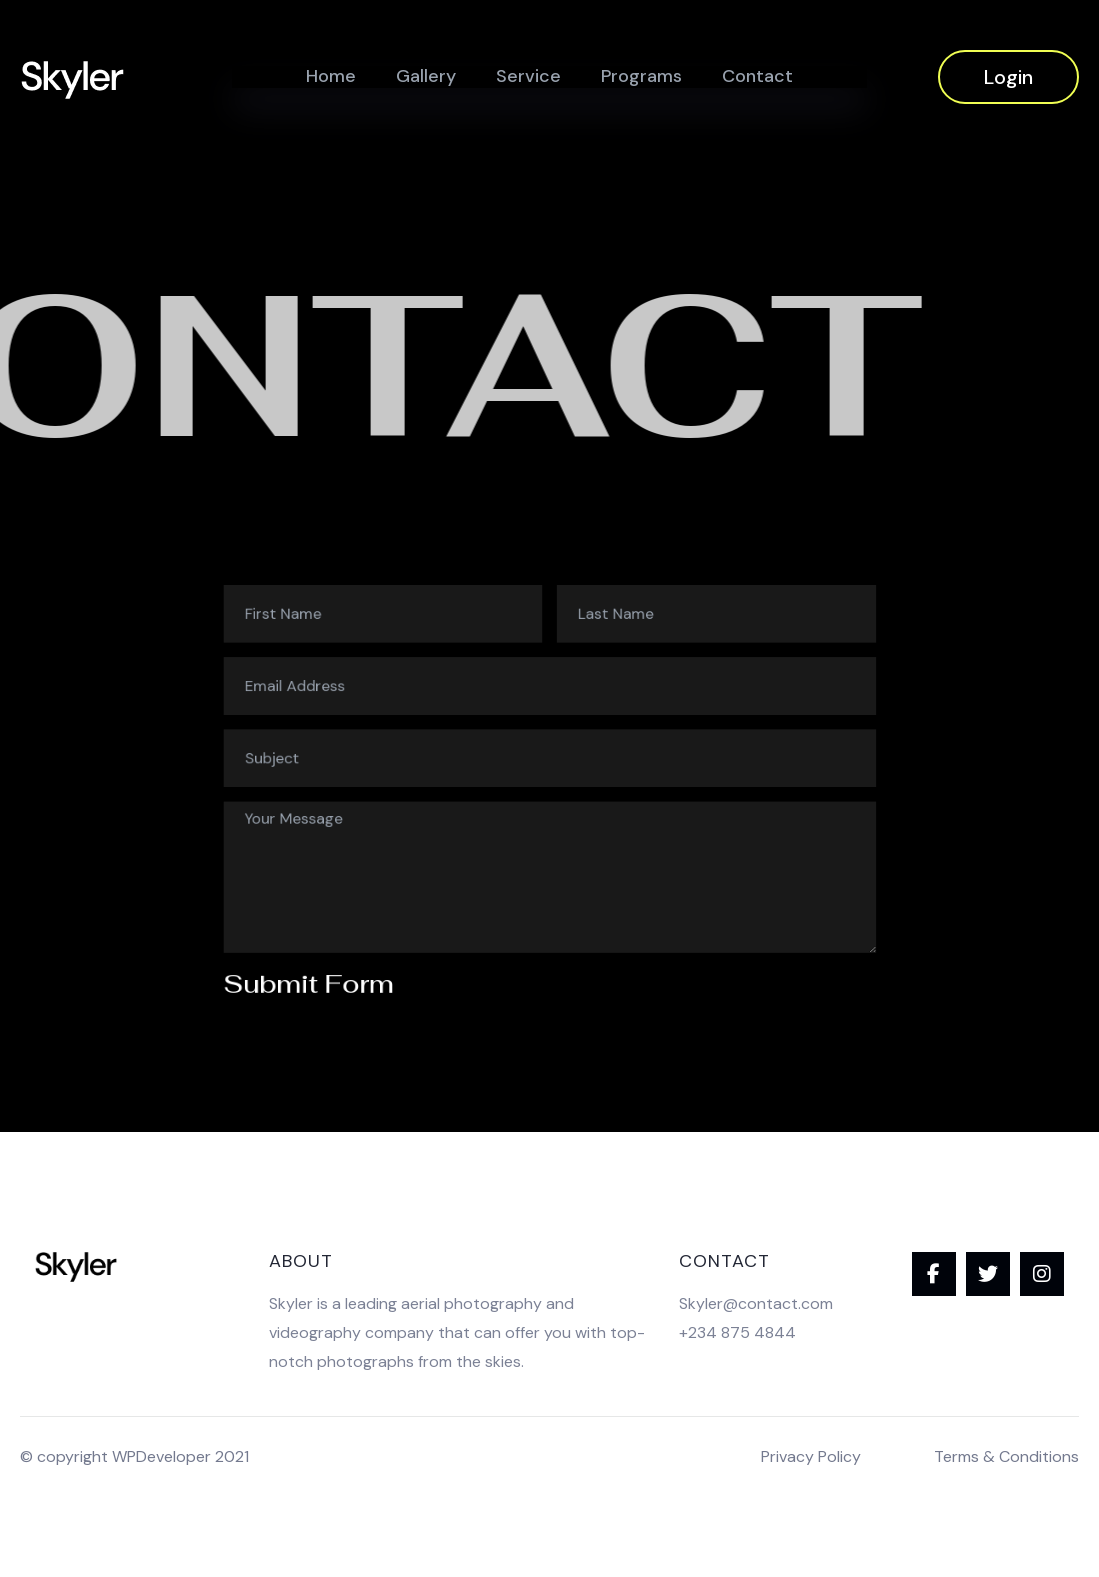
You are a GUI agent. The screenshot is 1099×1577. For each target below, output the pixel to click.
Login (1008, 77)
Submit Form (360, 937)
